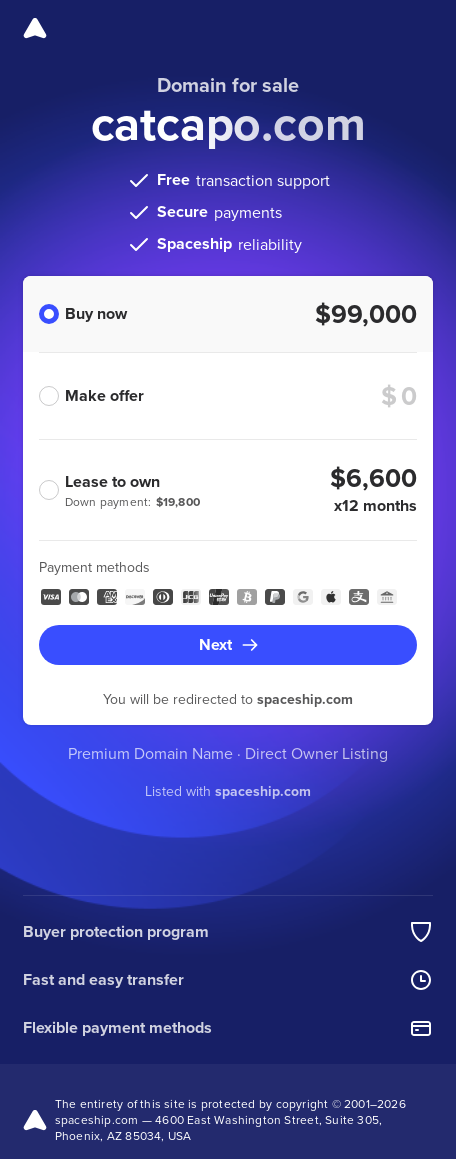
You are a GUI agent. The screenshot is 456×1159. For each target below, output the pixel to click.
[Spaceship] (35, 28)
